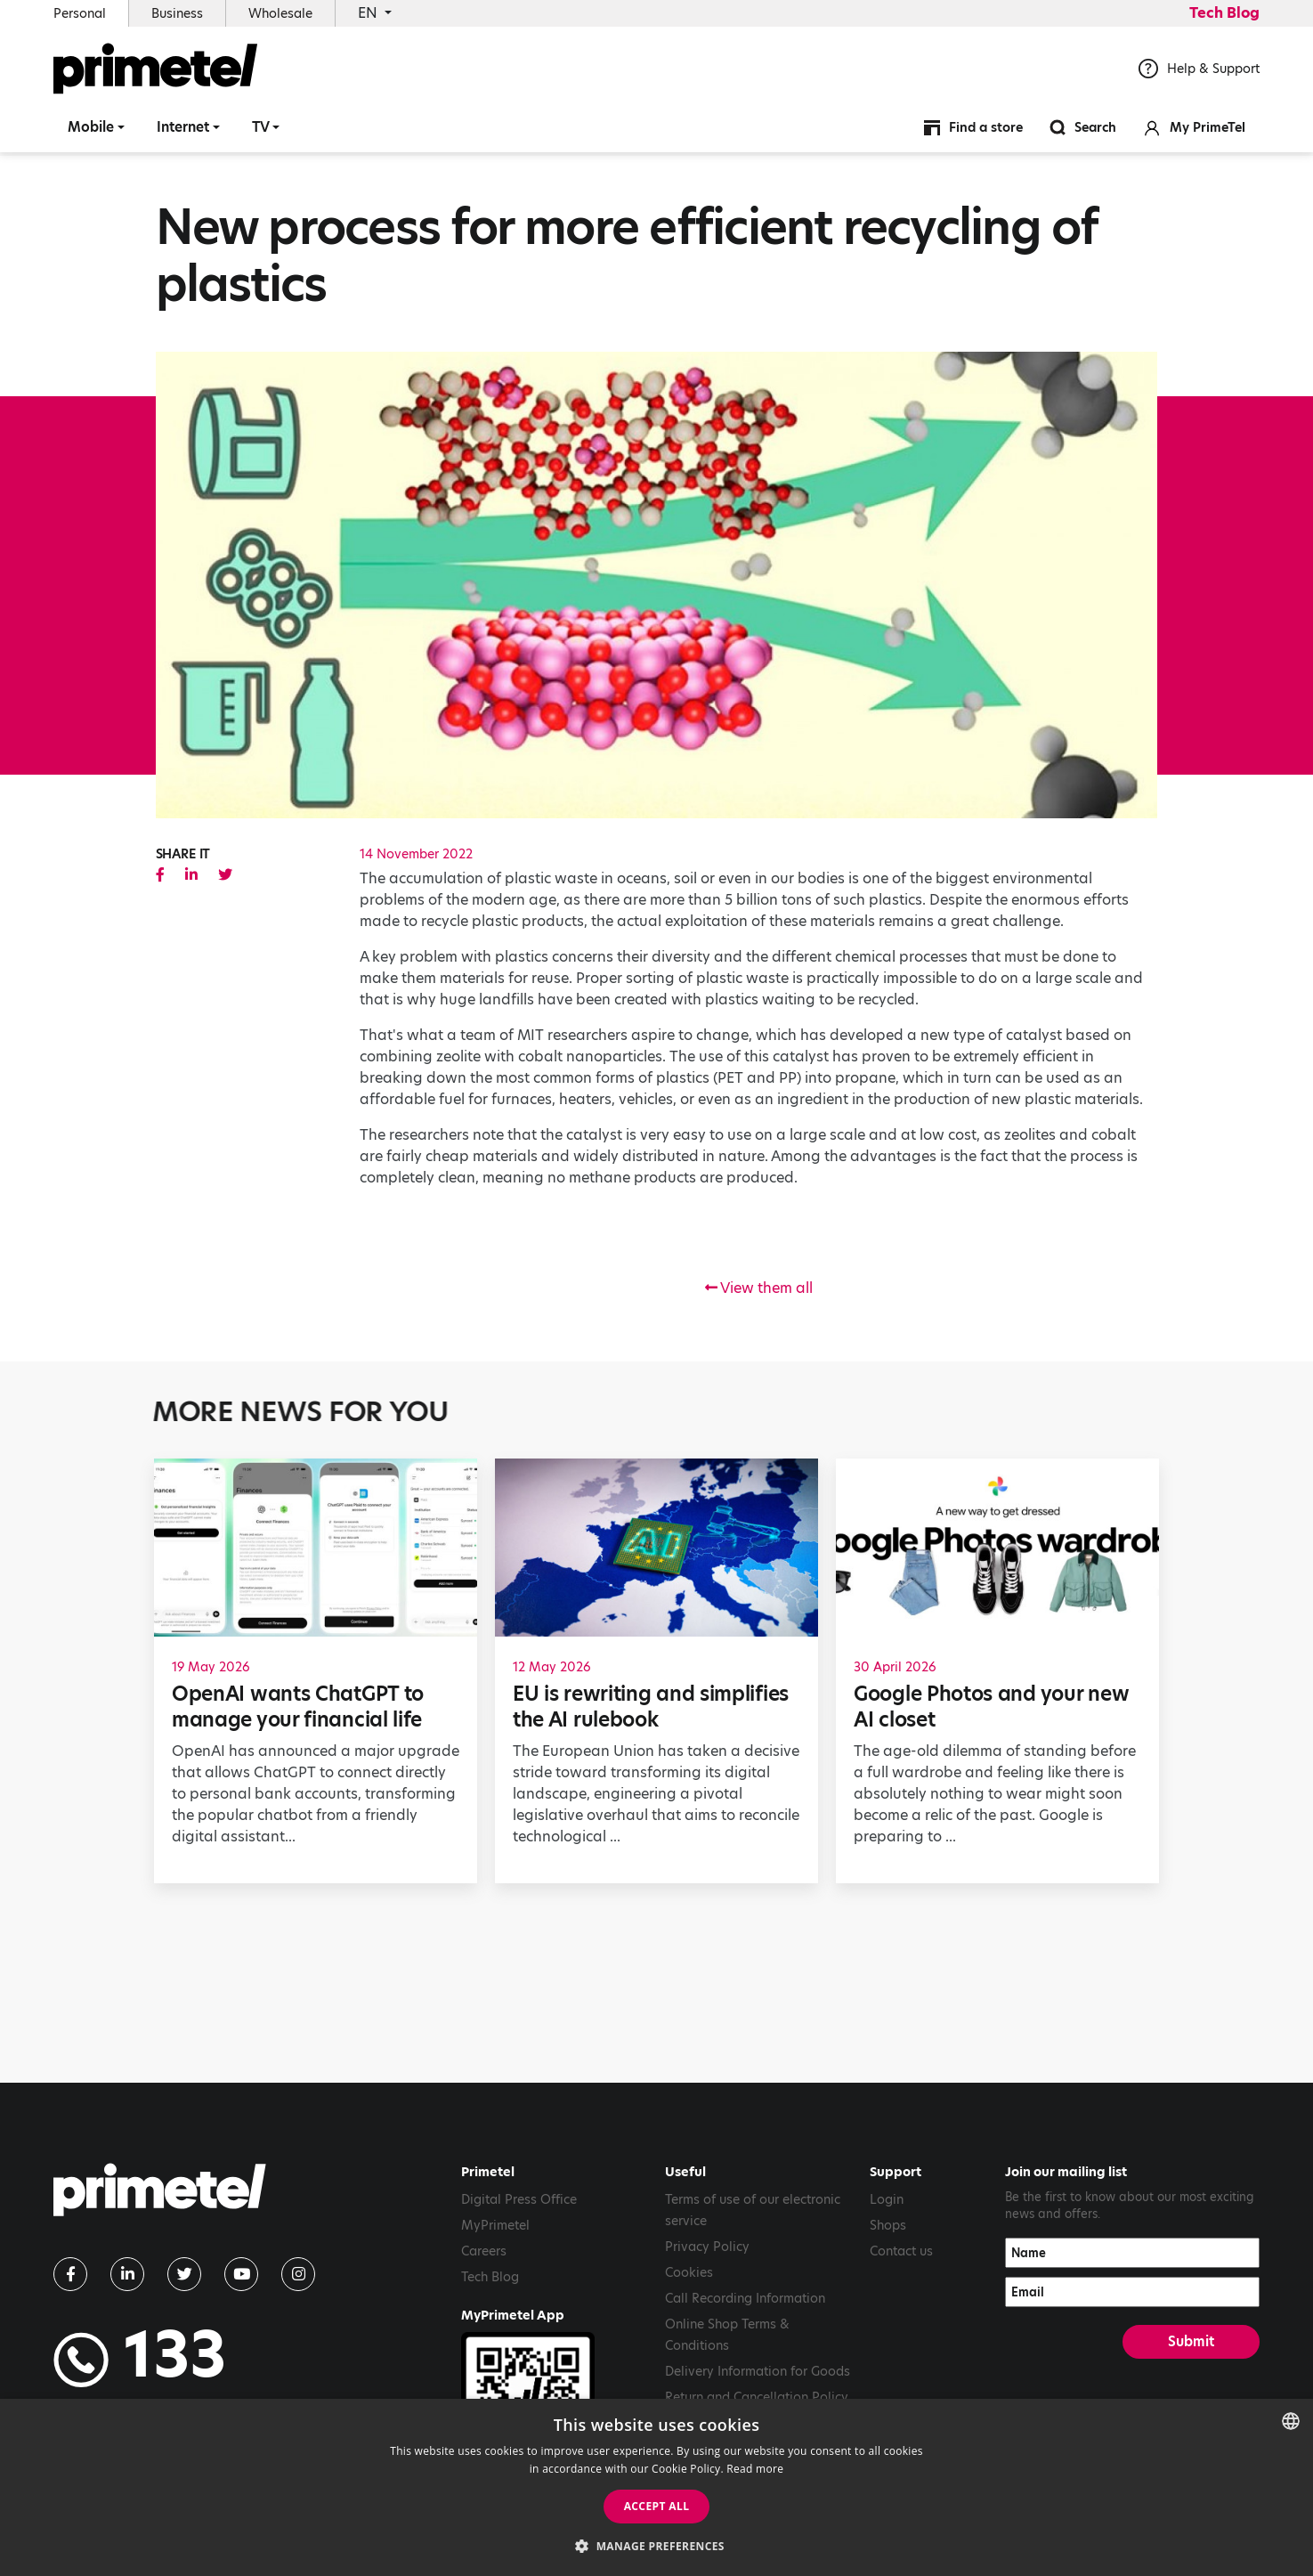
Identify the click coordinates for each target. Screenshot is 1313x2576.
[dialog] (656, 2487)
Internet (183, 128)
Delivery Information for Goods (757, 2371)
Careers (484, 2251)
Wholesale (280, 13)
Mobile (91, 128)
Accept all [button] (657, 2506)
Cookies (689, 2272)
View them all (759, 1288)
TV (261, 128)
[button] (656, 2546)
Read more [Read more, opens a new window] (754, 2468)
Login (887, 2199)
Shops (888, 2225)
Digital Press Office (519, 2199)
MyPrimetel (495, 2225)
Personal (79, 13)
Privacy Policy (707, 2246)
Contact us (901, 2251)
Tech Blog (1224, 13)
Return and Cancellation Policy (756, 2397)
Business (177, 13)
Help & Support (1199, 70)
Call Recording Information (745, 2298)
